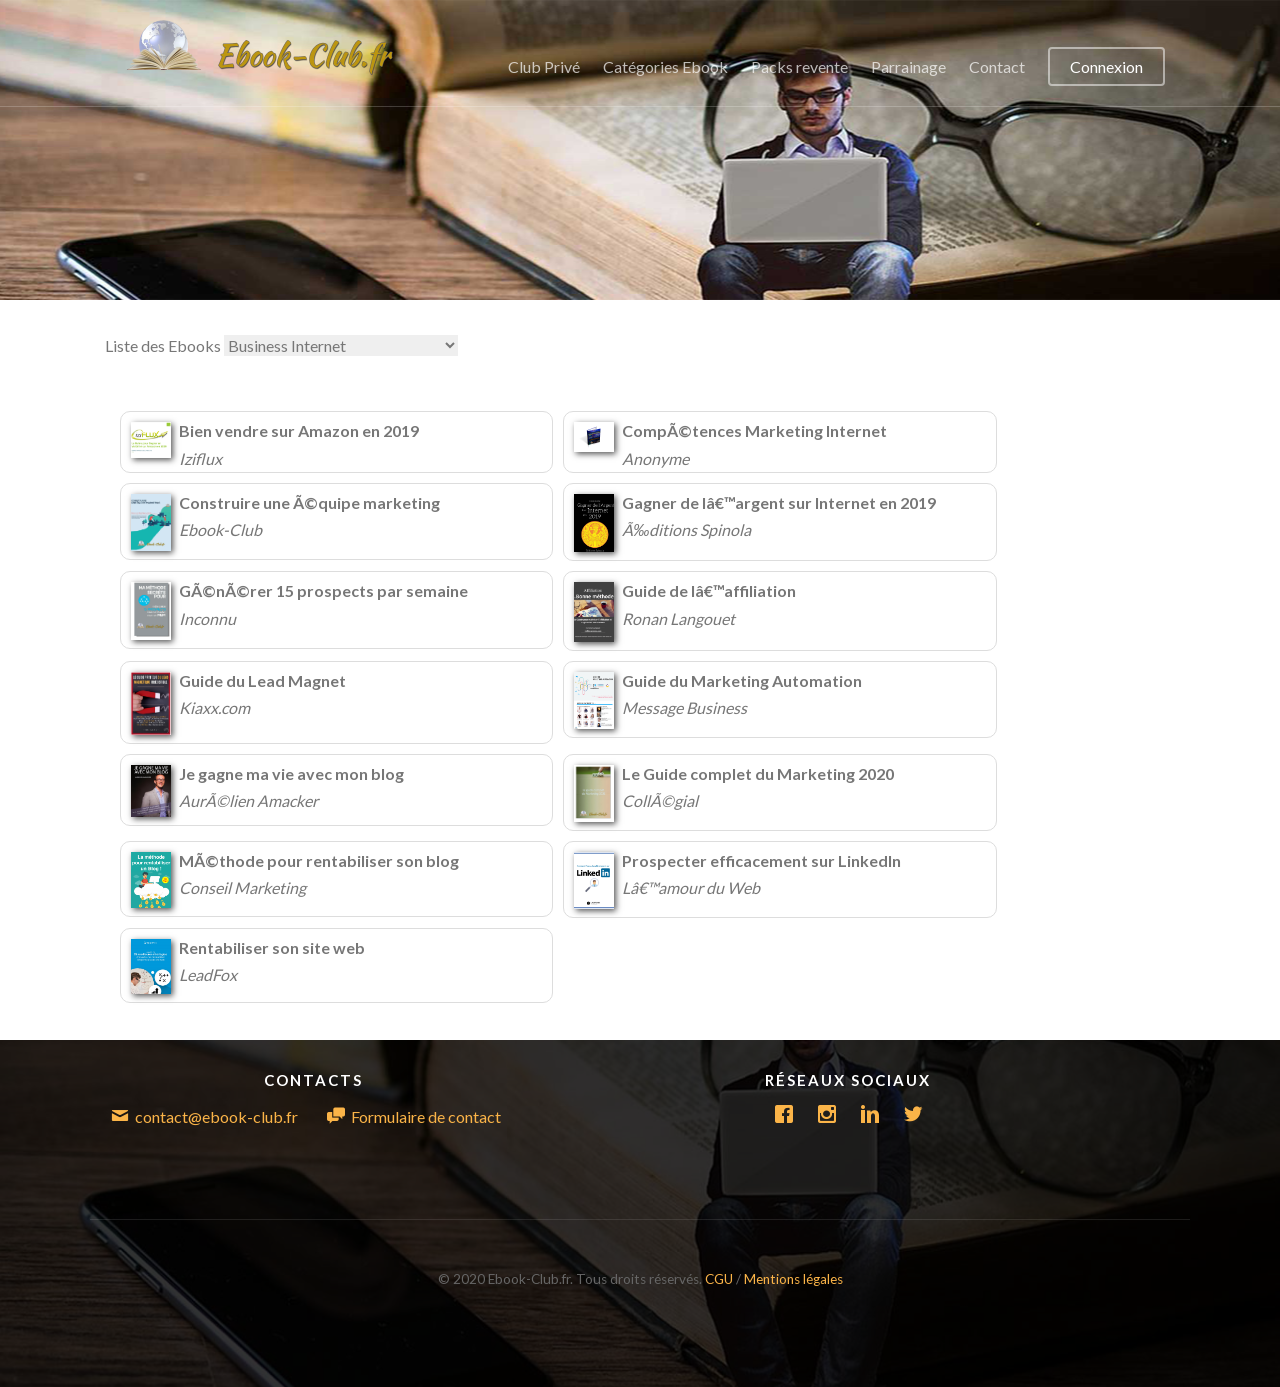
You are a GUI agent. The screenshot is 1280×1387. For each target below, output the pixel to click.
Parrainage (908, 66)
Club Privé (544, 66)
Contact (997, 66)
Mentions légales (793, 1279)
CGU (720, 1279)
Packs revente (799, 66)
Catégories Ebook (665, 66)
